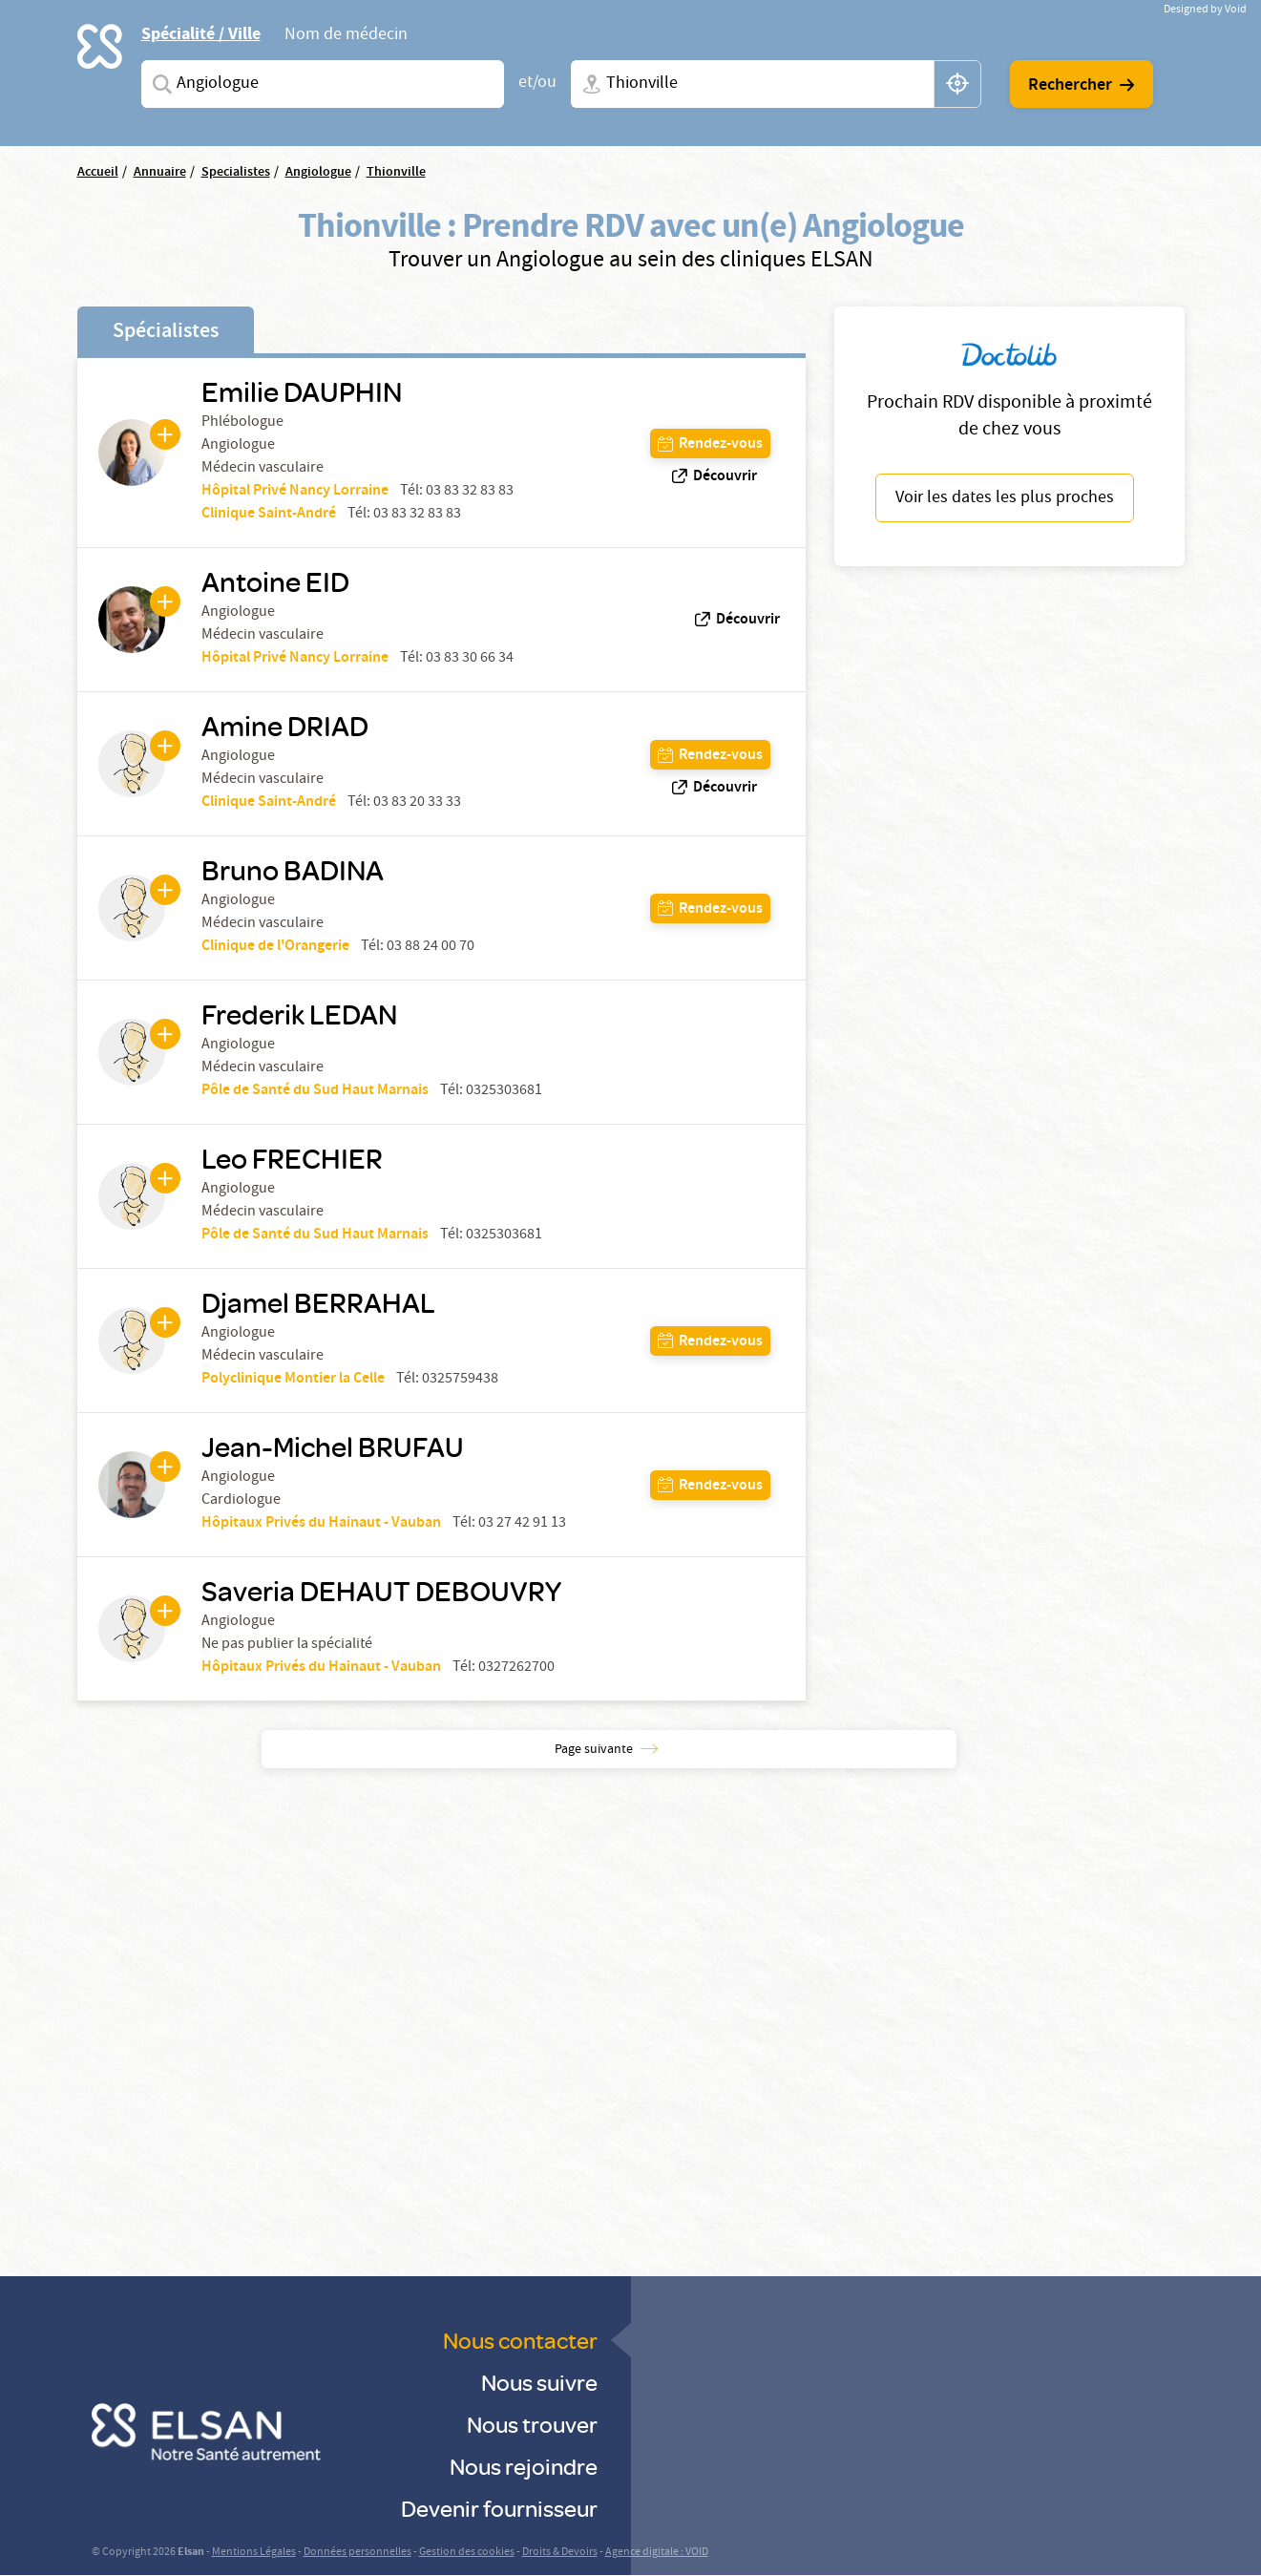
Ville (588, 84)
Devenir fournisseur (499, 2508)
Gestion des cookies (467, 2553)
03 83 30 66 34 (470, 658)
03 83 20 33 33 (417, 803)
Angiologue (318, 172)
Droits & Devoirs (560, 2553)
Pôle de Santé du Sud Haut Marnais (315, 1091)
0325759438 (460, 1379)
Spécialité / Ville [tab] (201, 34)
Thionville (396, 172)
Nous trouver (532, 2424)
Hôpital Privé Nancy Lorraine (295, 491)
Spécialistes (166, 332)
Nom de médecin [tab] (346, 36)
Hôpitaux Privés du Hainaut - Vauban (321, 1523)
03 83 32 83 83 (470, 491)
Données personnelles (357, 2553)
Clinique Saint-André (268, 514)
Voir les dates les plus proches (1004, 499)
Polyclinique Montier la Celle (293, 1379)
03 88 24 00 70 (430, 947)
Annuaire (160, 172)
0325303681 (504, 1091)
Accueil (97, 172)
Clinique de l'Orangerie (275, 947)
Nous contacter (520, 2339)
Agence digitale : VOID (656, 2553)
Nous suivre (539, 2382)
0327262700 (516, 1668)
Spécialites (158, 84)
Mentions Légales (254, 2553)
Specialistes (235, 172)
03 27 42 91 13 (522, 1523)
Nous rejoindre (524, 2466)
